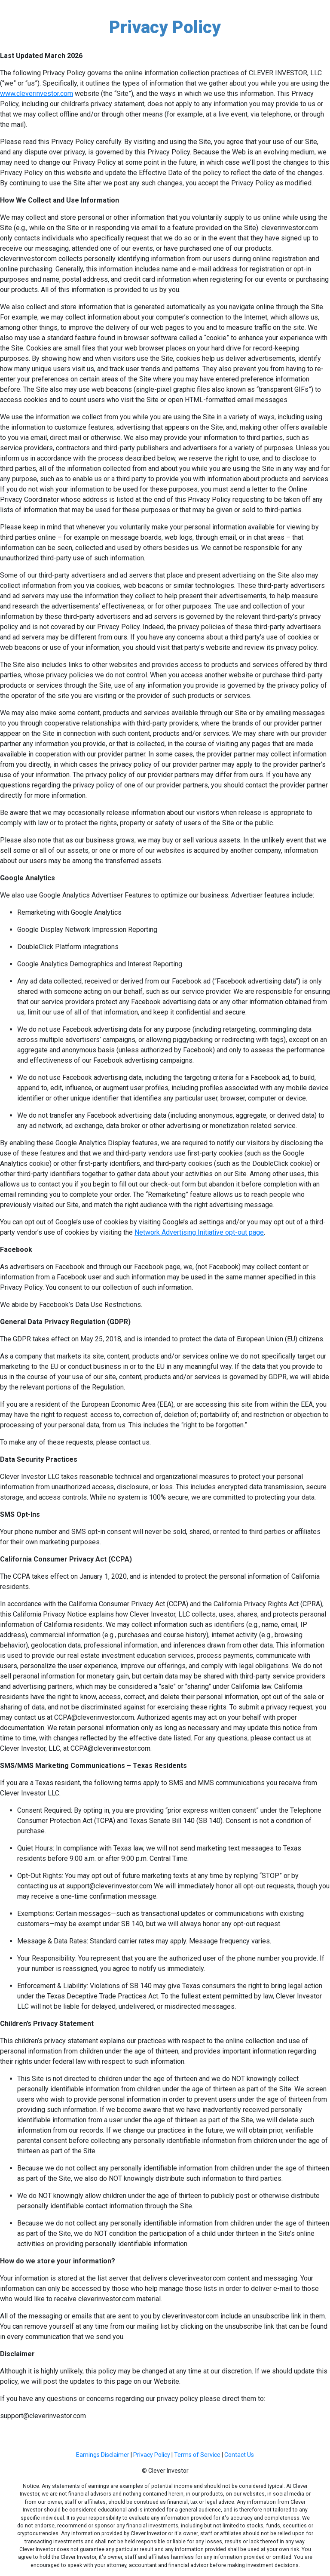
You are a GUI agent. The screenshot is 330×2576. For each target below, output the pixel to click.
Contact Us (239, 2454)
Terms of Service (197, 2454)
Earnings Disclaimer (102, 2454)
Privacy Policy (151, 2454)
